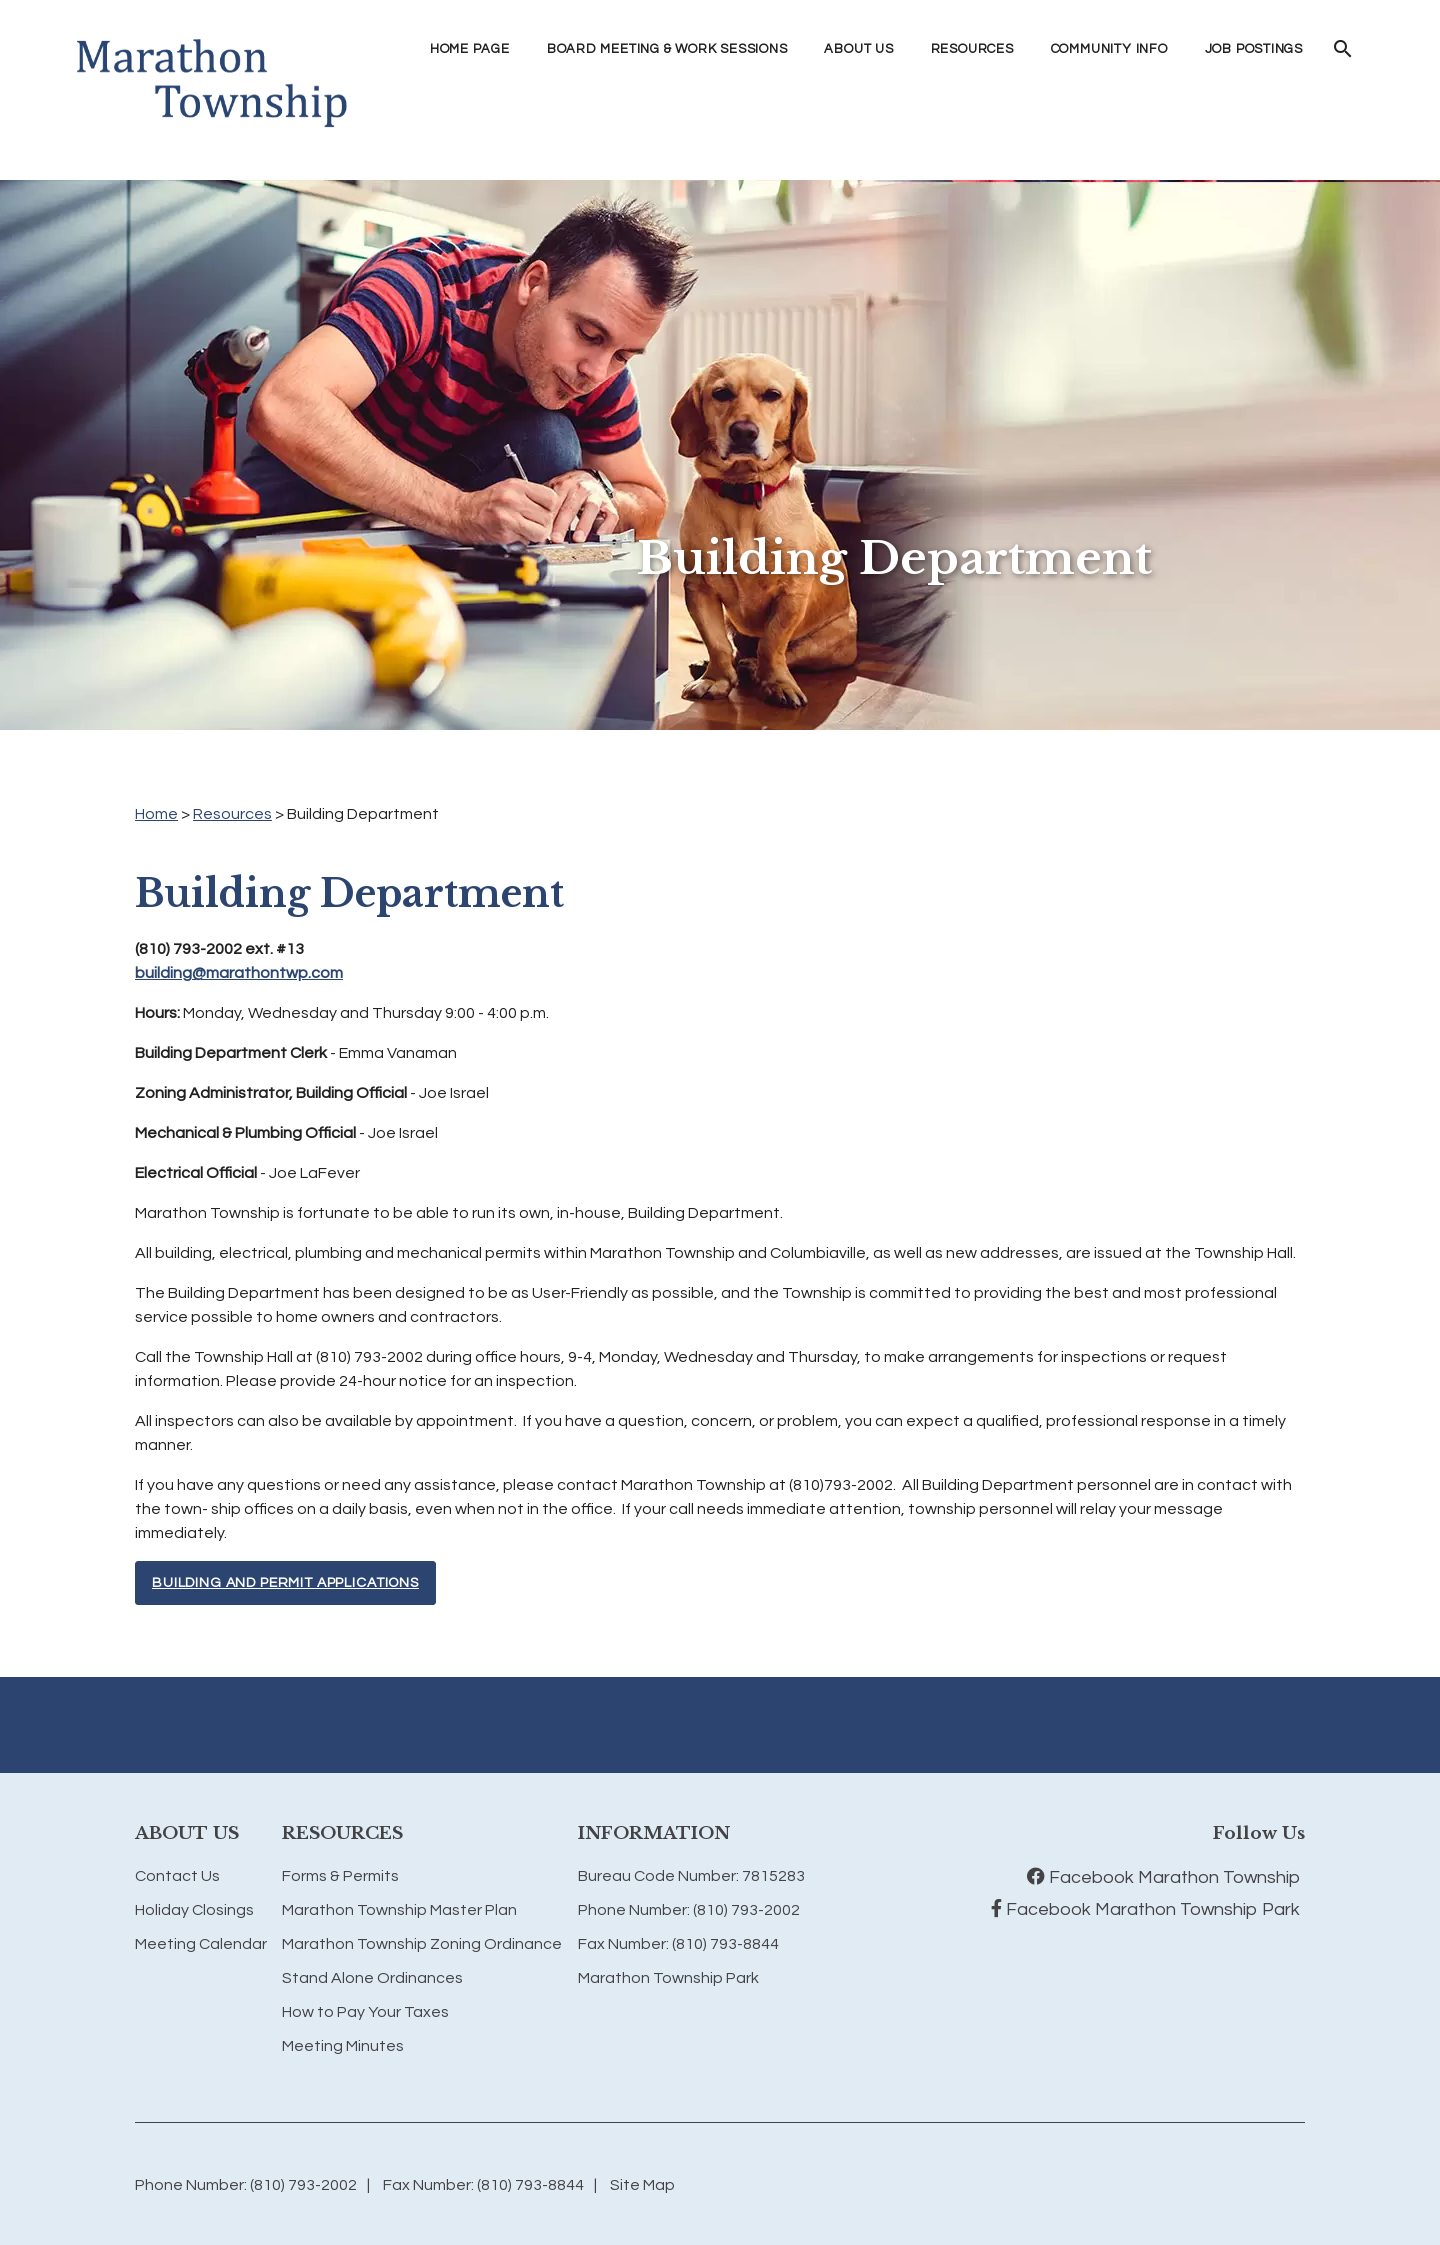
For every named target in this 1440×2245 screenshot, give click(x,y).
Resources (232, 814)
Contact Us (177, 1876)
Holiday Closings (194, 1910)
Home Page (470, 49)
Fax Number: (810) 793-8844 (678, 1944)
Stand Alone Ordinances (372, 1978)
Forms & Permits (340, 1876)
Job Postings (1254, 49)
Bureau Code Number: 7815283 (691, 1876)
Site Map (642, 2185)
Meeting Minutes (343, 2046)
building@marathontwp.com (239, 973)
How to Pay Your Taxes (365, 2012)
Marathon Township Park (668, 1978)
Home (156, 814)
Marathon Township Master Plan (399, 1910)
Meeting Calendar (201, 1944)
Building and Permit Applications (285, 1583)
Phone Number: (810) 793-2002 (689, 1910)
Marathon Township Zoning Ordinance (422, 1944)
